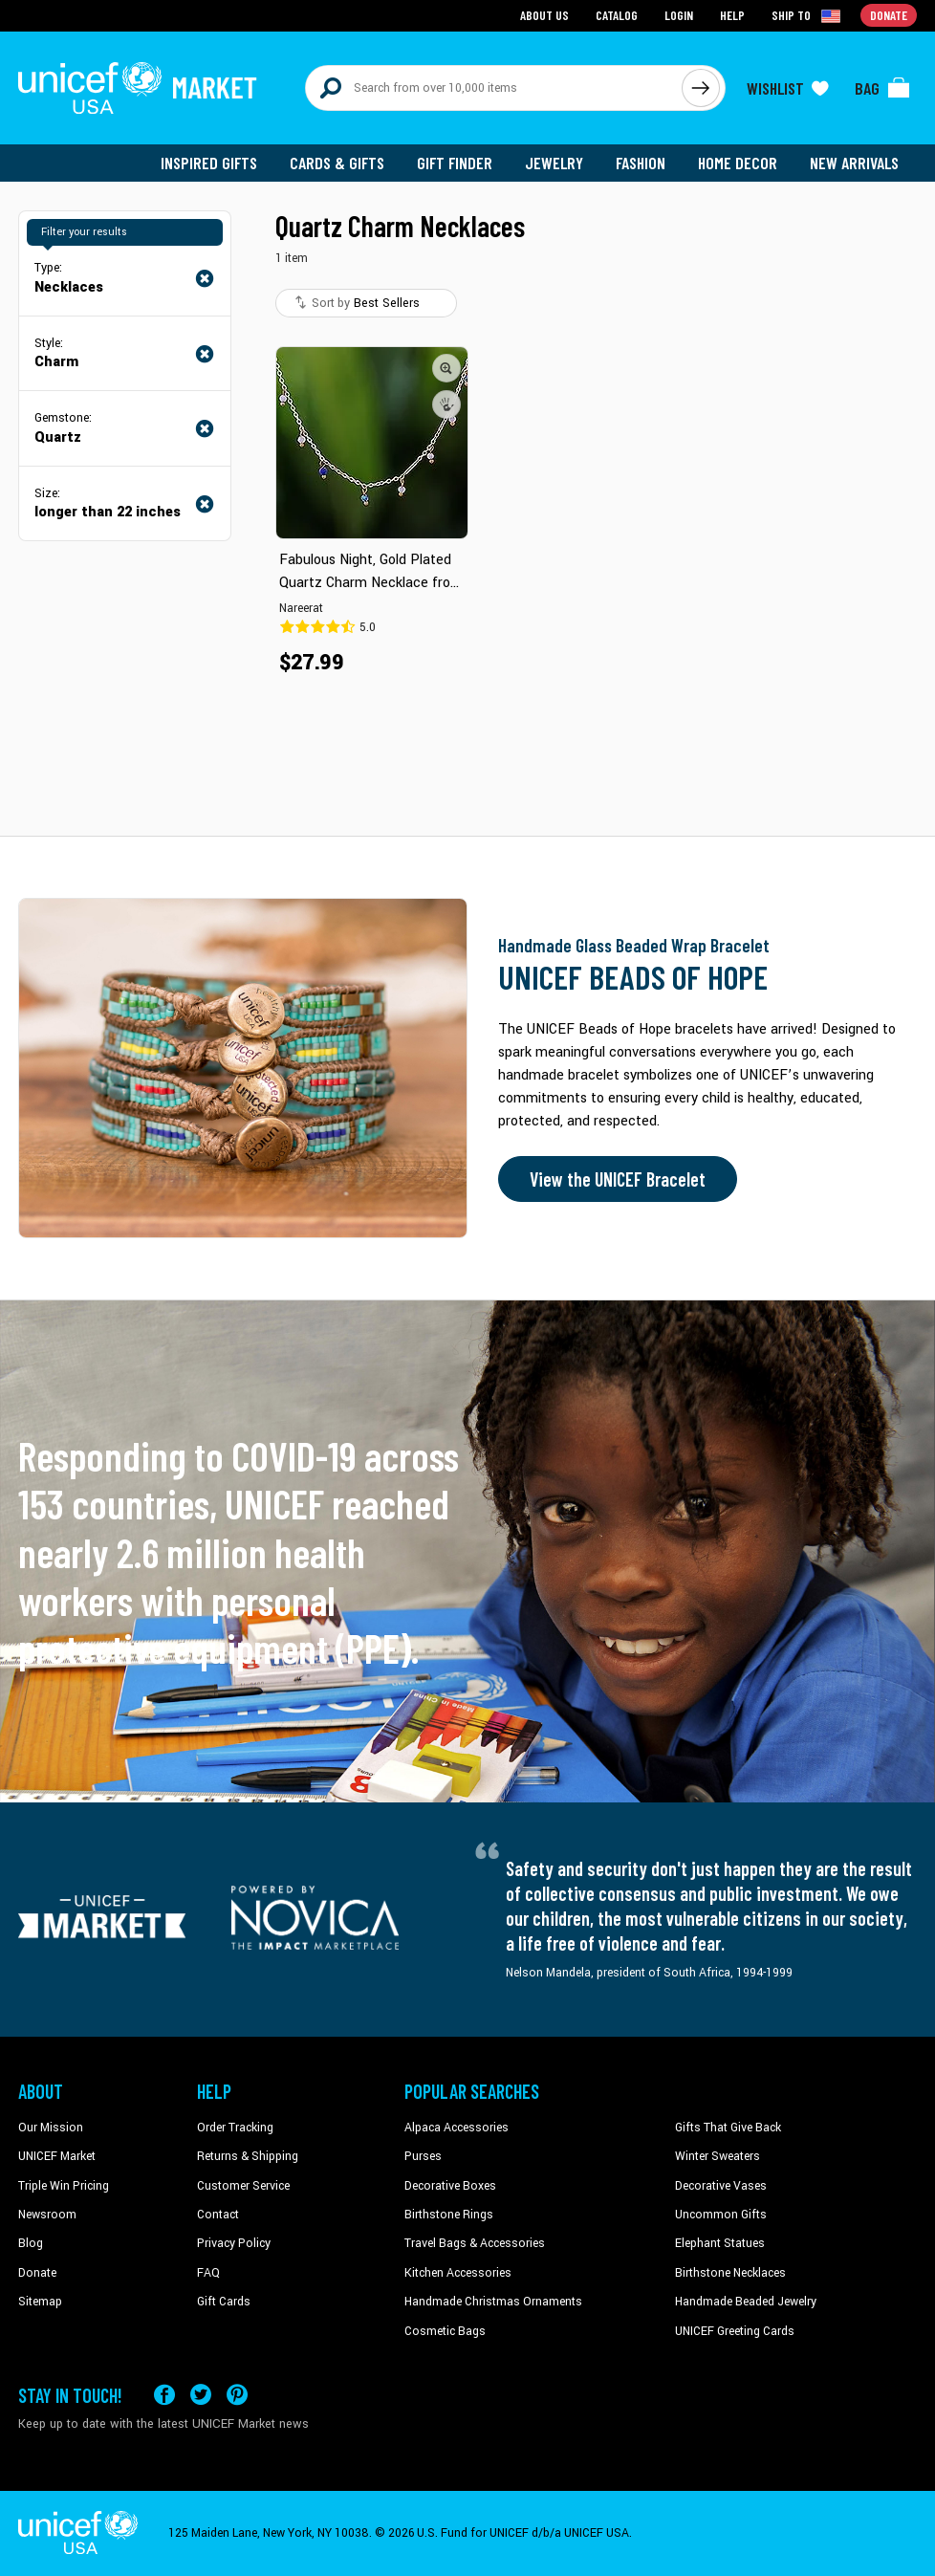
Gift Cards (223, 2301)
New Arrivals (854, 162)
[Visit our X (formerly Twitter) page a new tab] (200, 2395)
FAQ (208, 2272)
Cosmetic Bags (445, 2331)
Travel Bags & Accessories (474, 2243)
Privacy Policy (234, 2243)
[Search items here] (494, 88)
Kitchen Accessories (457, 2272)
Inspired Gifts (209, 162)
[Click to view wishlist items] (787, 88)
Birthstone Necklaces (730, 2272)
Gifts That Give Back (728, 2127)
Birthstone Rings (448, 2214)
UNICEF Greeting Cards (734, 2331)
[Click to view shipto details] (807, 15)
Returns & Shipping (247, 2156)
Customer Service (243, 2185)
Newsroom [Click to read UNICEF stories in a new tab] (47, 2214)
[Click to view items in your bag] (882, 88)
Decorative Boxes (450, 2185)
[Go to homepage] (137, 88)
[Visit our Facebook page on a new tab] (164, 2395)
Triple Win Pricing (63, 2185)
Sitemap (40, 2301)
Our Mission (50, 2127)
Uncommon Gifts (721, 2214)
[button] (446, 368)
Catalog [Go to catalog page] (617, 15)
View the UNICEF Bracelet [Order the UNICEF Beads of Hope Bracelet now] (618, 1179)
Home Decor (737, 162)
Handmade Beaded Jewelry (745, 2301)
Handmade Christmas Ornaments (493, 2301)
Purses (423, 2156)
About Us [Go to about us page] (544, 15)
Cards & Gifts (337, 162)
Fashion (640, 162)
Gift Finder (454, 162)
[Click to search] (701, 88)
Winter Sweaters (717, 2156)
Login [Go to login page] (678, 15)
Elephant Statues (720, 2243)
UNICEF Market (57, 2156)
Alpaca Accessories (456, 2127)
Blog (30, 2243)
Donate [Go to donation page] (888, 15)
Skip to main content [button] (467, 0)
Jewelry (554, 162)
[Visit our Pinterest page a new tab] (237, 2395)
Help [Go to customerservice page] (732, 15)
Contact (218, 2214)
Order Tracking (235, 2127)
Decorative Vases (721, 2185)
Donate (37, 2272)
